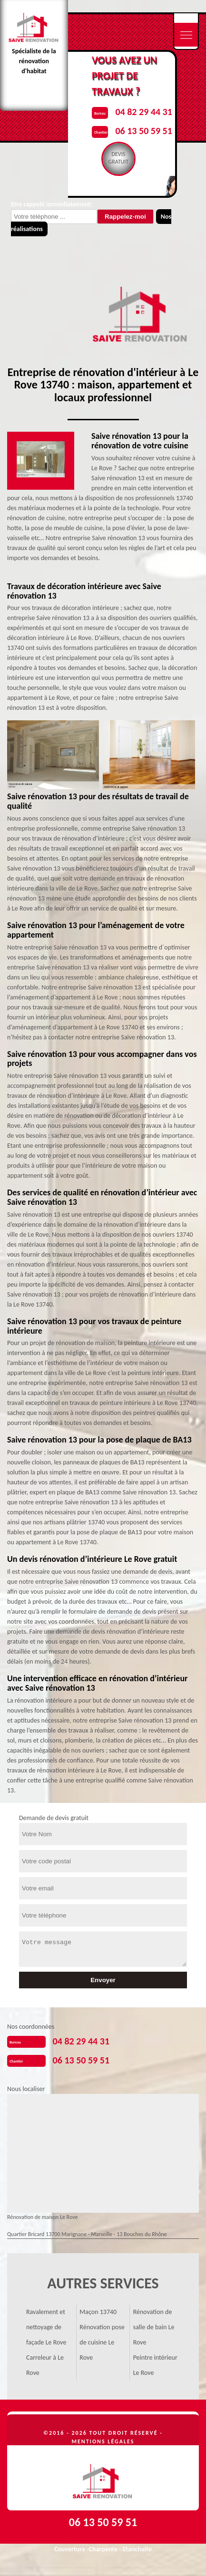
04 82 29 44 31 (143, 111)
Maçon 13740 (98, 2312)
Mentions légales (103, 2441)
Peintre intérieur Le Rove (155, 2365)
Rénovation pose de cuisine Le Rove (102, 2342)
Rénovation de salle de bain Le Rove (154, 2327)
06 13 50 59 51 (143, 130)
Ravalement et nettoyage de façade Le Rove (46, 2327)
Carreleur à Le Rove (45, 2365)
